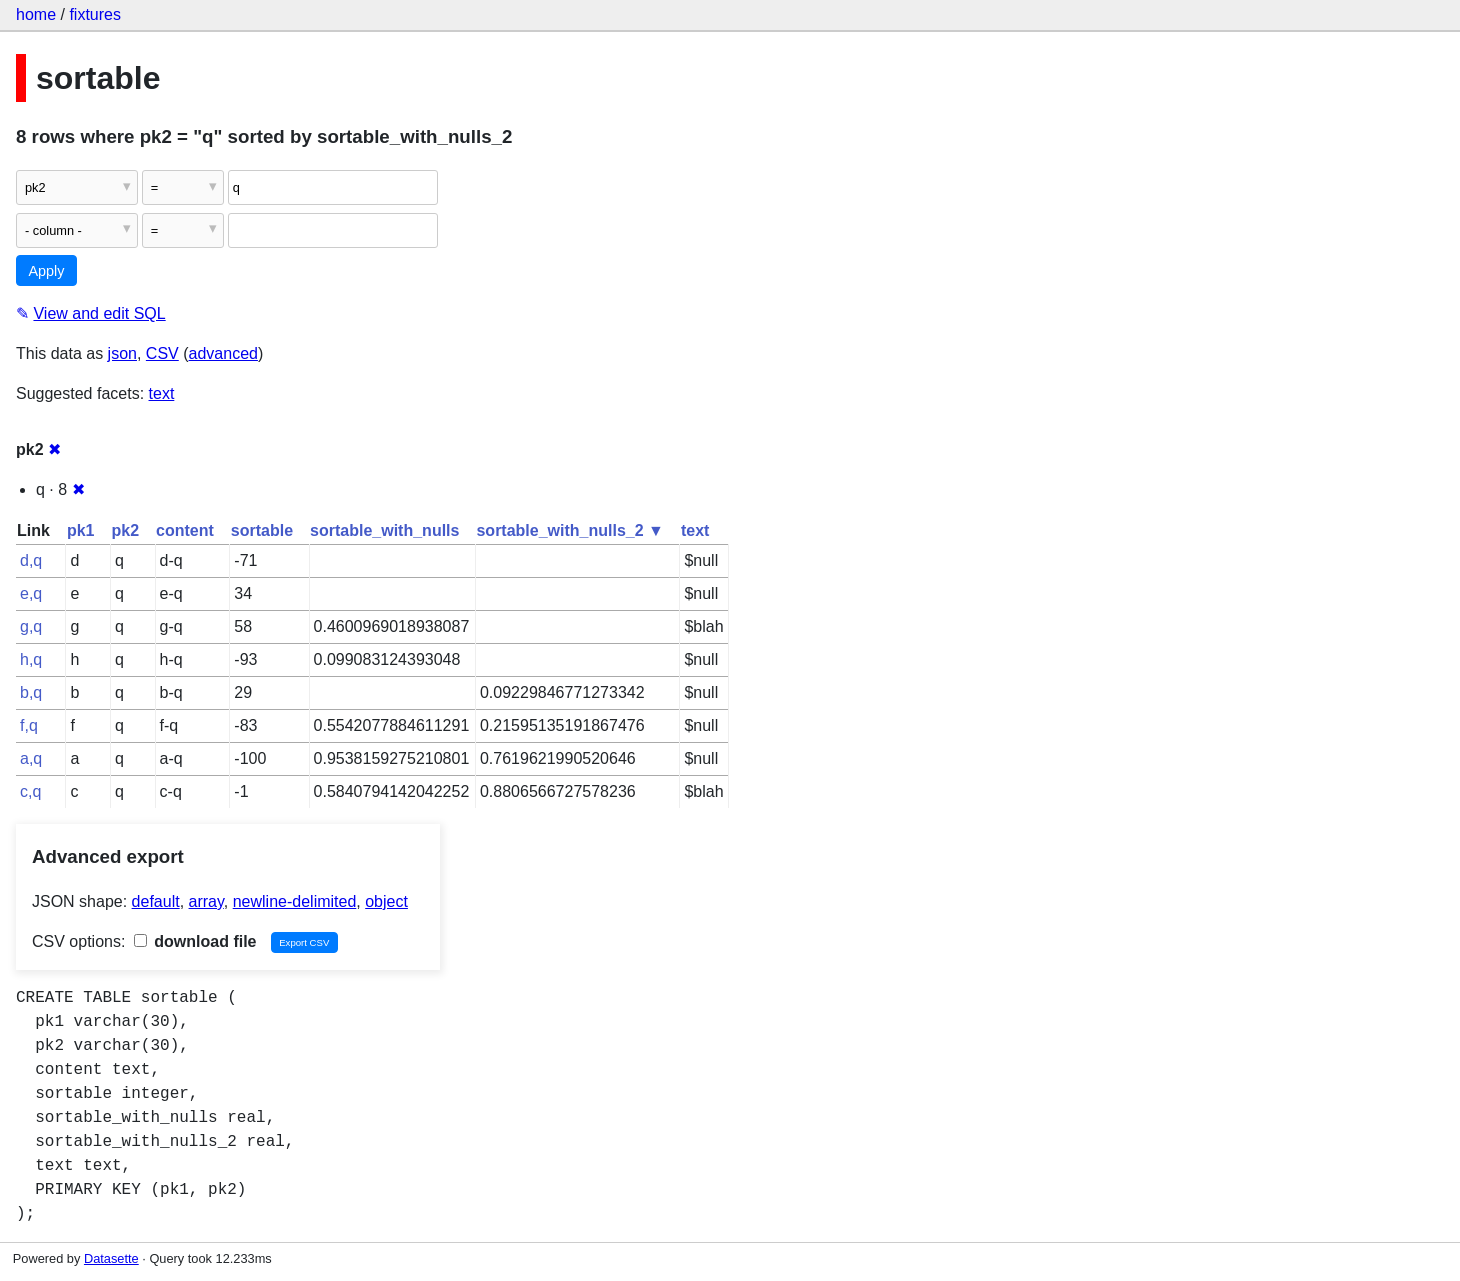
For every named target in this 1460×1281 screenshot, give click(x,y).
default (156, 901)
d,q (31, 560)
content (185, 530)
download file (195, 941)
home (36, 14)
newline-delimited (295, 901)
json (122, 353)
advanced (223, 353)
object (386, 901)
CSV (162, 353)
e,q (31, 593)
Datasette (111, 1258)
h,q (31, 659)
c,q (30, 791)
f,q (29, 725)
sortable (262, 530)
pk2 (125, 530)
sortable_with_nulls (384, 530)
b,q (31, 692)
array (206, 901)
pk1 (81, 530)
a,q (31, 758)
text (162, 393)
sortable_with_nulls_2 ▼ (569, 530)
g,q (31, 626)
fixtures (95, 14)
